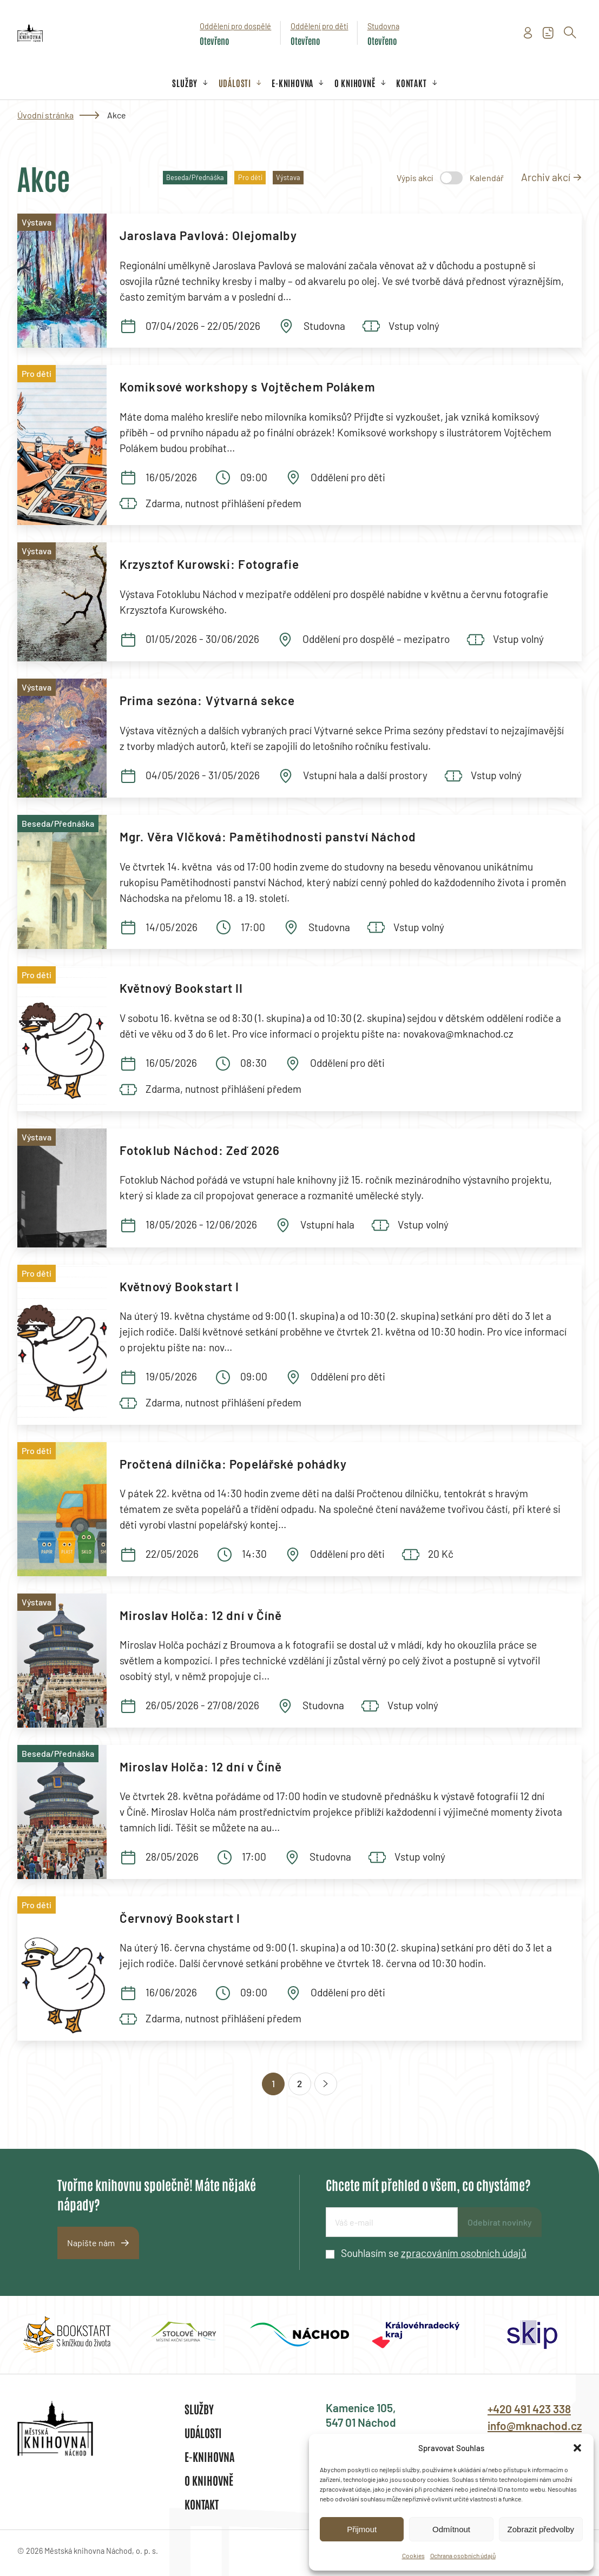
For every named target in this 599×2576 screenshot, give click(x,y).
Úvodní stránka (45, 115)
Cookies (413, 2555)
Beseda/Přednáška (195, 177)
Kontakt (411, 82)
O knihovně (355, 82)
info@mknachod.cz (535, 2425)
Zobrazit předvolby (541, 2529)
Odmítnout (451, 2529)
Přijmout (362, 2529)
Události (235, 82)
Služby (185, 82)
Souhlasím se (433, 2253)
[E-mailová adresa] (392, 2222)
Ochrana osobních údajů (463, 2555)
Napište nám (91, 2243)
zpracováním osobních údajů (463, 2253)
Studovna (383, 26)
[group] (66, 2334)
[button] (577, 2447)
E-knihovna (292, 82)
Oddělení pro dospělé (235, 26)
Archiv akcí (545, 177)
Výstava (288, 177)
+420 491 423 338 (529, 2408)
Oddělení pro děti (319, 26)
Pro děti (250, 177)
